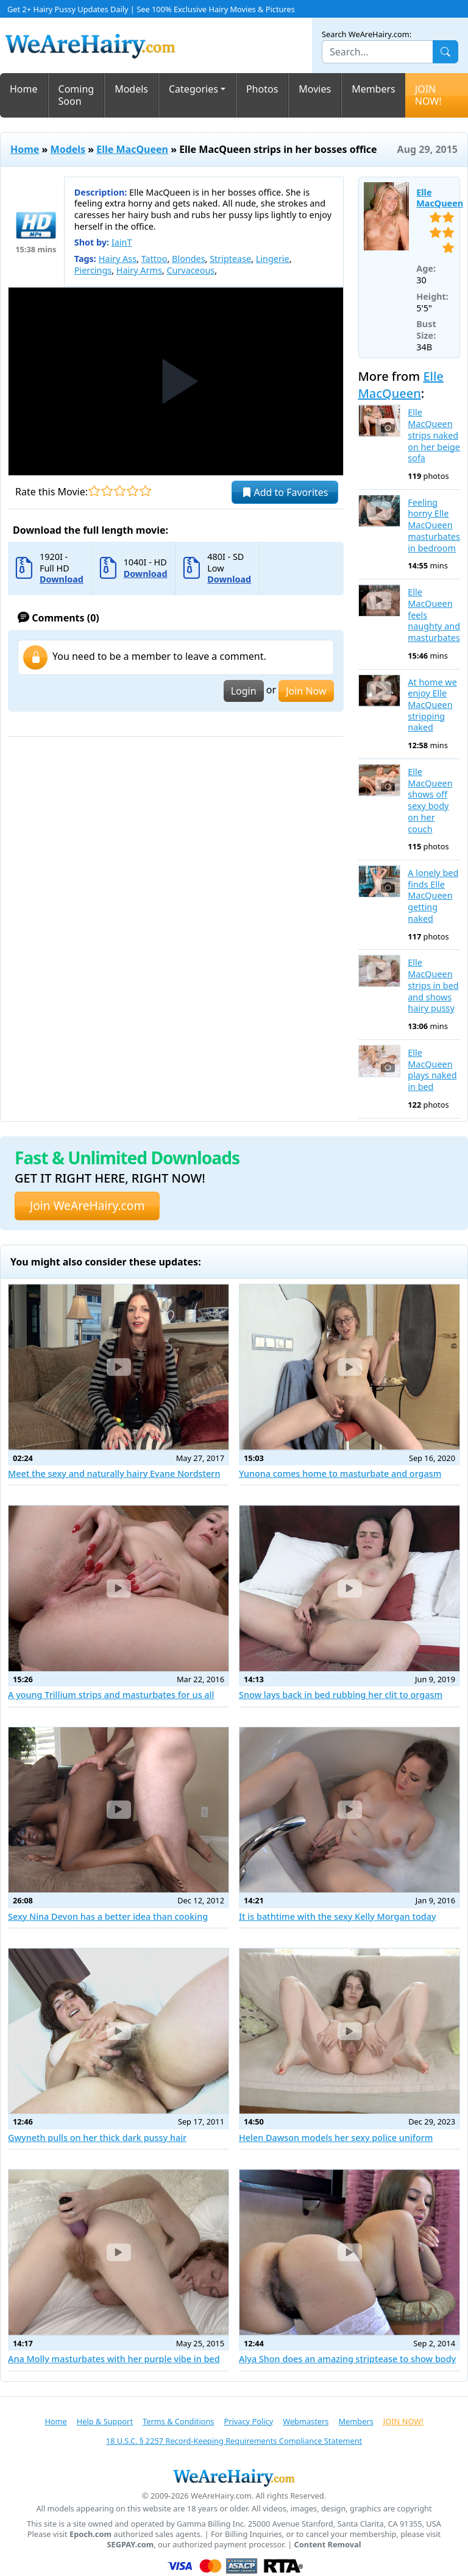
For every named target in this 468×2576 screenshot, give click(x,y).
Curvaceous (190, 270)
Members (373, 89)
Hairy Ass (117, 258)
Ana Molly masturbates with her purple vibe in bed (114, 2359)
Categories (193, 89)
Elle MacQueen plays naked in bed (432, 1069)
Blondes (188, 258)
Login (244, 691)
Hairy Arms (139, 270)
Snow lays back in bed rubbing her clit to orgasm (340, 1694)
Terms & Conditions (178, 2421)
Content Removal (327, 2544)
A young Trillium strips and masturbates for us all (111, 1694)
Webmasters (305, 2421)
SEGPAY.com (130, 2544)
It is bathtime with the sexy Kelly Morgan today (337, 1916)
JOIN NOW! (428, 95)
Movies (315, 89)
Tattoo (154, 258)
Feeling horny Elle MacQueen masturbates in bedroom (434, 525)
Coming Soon (76, 95)
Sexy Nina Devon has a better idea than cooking (108, 1916)
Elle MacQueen (132, 149)
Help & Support (105, 2421)
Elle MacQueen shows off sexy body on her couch (430, 800)
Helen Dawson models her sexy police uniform (336, 2137)
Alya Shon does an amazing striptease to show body (347, 2359)
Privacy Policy (248, 2421)
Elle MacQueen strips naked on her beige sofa (434, 435)
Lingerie (272, 258)
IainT (122, 242)
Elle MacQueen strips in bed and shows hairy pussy (433, 985)
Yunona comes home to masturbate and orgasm (340, 1473)
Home (24, 89)
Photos (262, 89)
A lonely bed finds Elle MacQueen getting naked (433, 896)
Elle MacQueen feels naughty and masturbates (434, 615)
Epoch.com (90, 2534)
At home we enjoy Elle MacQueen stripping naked (432, 705)
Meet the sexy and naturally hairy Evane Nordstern (114, 1473)
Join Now (306, 691)
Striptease (230, 258)
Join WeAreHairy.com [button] (87, 1205)
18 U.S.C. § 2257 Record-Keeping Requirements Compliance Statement (234, 2440)
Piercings (93, 270)
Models (131, 89)
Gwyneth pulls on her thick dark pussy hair (97, 2137)
